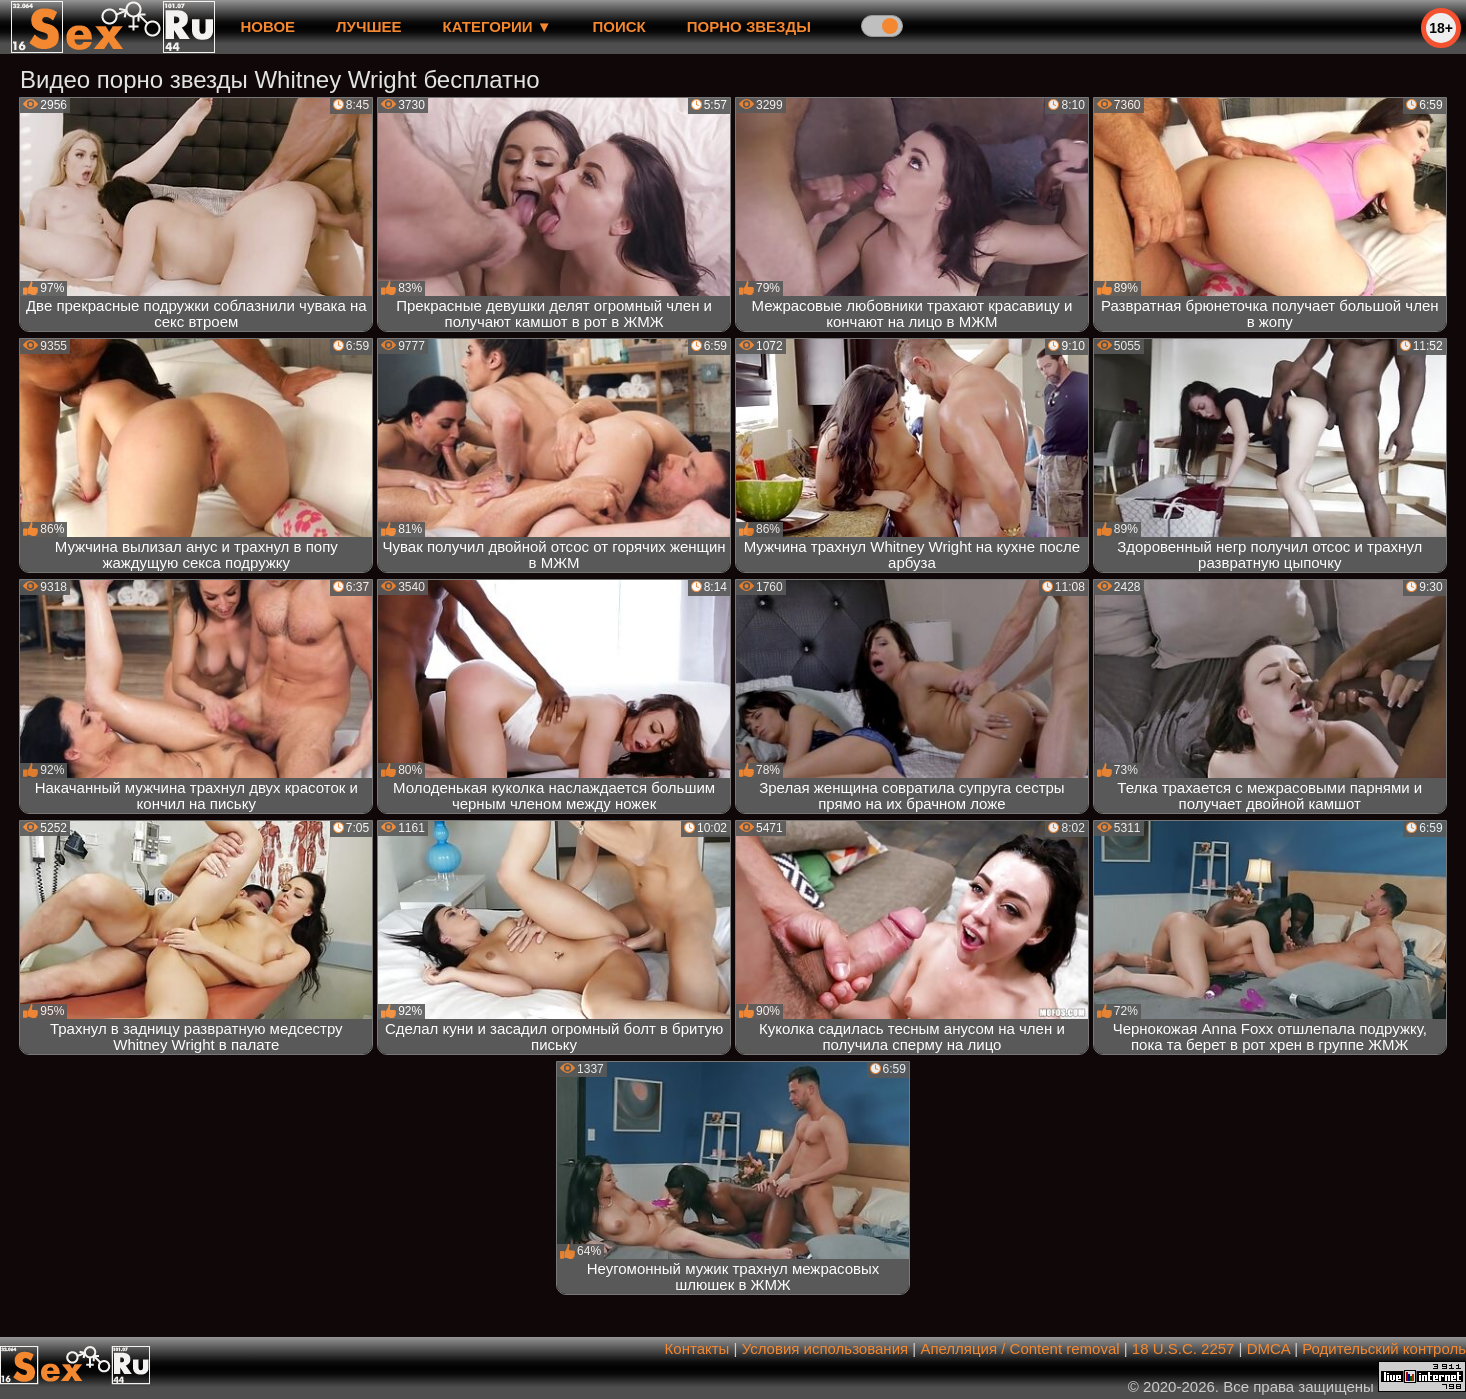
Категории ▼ (497, 26)
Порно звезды (749, 26)
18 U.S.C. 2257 (1183, 1348)
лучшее (368, 26)
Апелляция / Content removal (1019, 1348)
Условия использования (825, 1348)
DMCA (1268, 1348)
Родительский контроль (1384, 1348)
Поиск (619, 26)
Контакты (697, 1348)
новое (267, 26)
